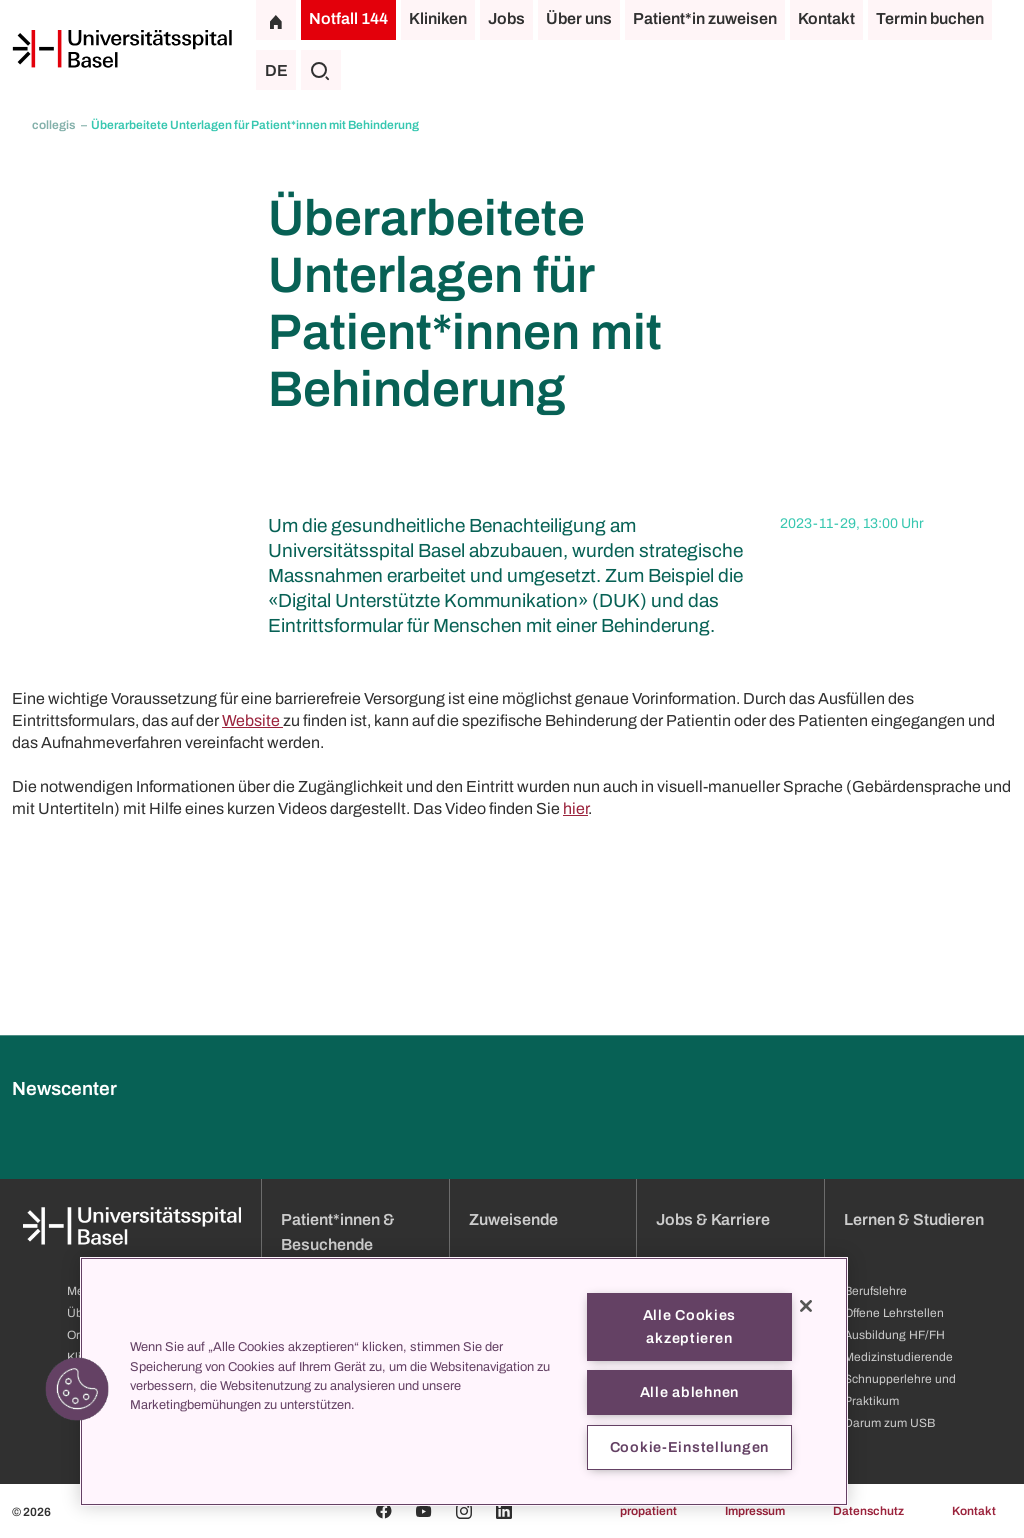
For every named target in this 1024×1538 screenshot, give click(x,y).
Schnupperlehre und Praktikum (900, 1390)
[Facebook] (384, 1511)
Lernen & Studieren (914, 1219)
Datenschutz (868, 1511)
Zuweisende (513, 1219)
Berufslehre (875, 1291)
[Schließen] (806, 1306)
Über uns (579, 18)
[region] (464, 1381)
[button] (77, 1389)
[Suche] (321, 70)
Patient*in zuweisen (705, 18)
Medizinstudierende (898, 1357)
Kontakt (826, 18)
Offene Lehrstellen (894, 1313)
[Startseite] (122, 49)
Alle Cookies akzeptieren (690, 1326)
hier (575, 808)
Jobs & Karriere (713, 1219)
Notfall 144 (348, 18)
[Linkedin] (504, 1511)
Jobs (506, 18)
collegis (54, 125)
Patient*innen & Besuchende (338, 1232)
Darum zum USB (889, 1423)
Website (252, 720)
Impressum (755, 1511)
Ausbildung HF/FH (894, 1335)
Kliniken (438, 18)
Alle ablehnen (689, 1392)
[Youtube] (424, 1511)
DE (276, 70)
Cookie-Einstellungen (689, 1447)
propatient (648, 1511)
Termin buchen (930, 18)
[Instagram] (464, 1511)
